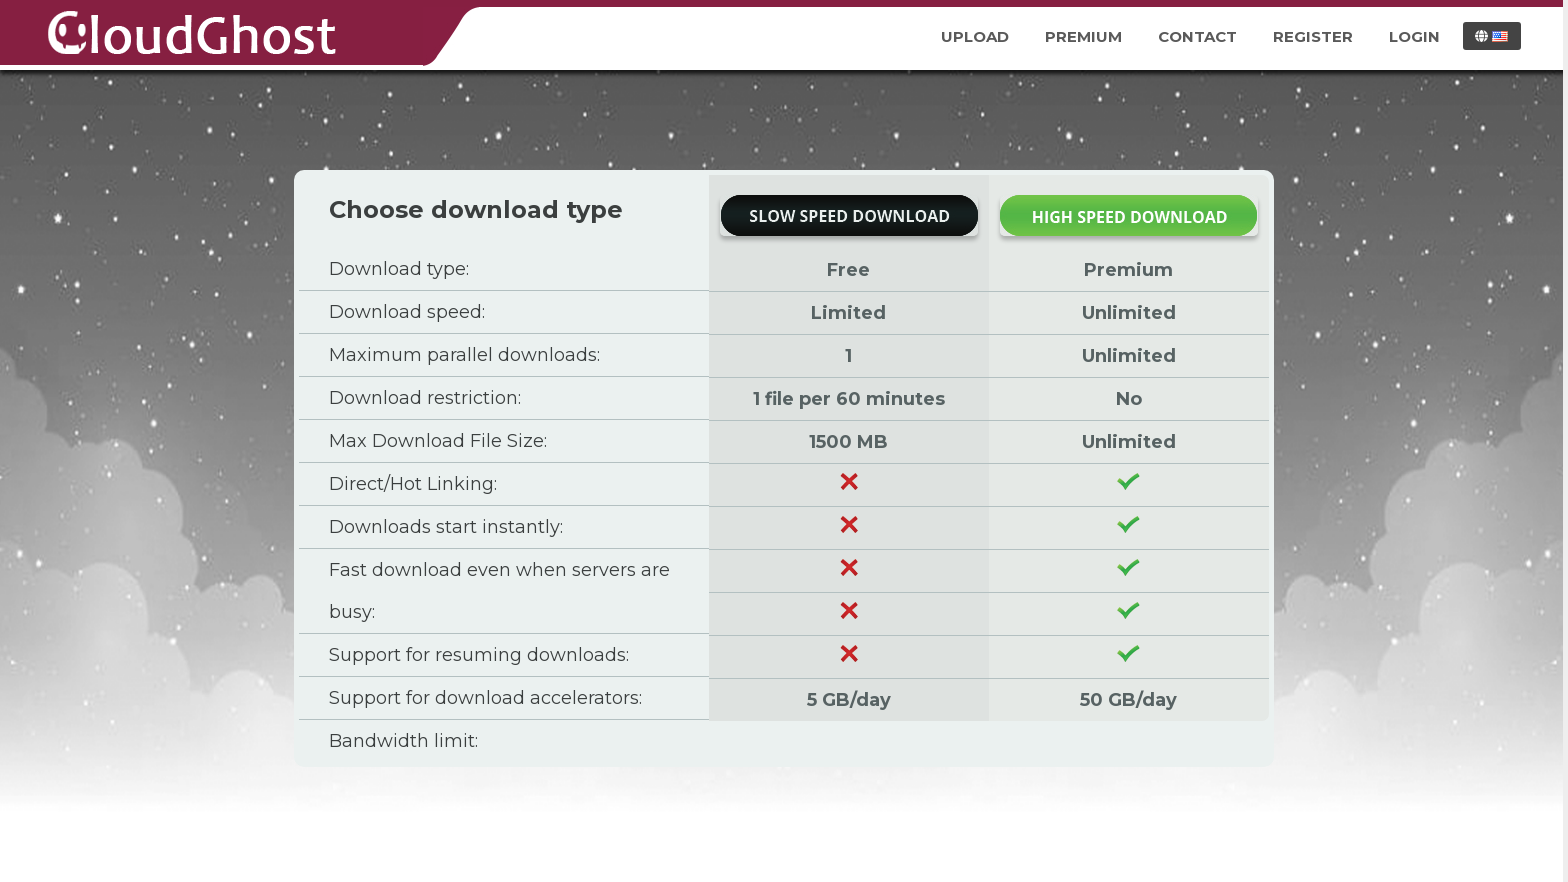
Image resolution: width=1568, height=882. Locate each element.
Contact (1197, 36)
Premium (1083, 36)
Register (1313, 36)
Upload (975, 36)
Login (1414, 36)
